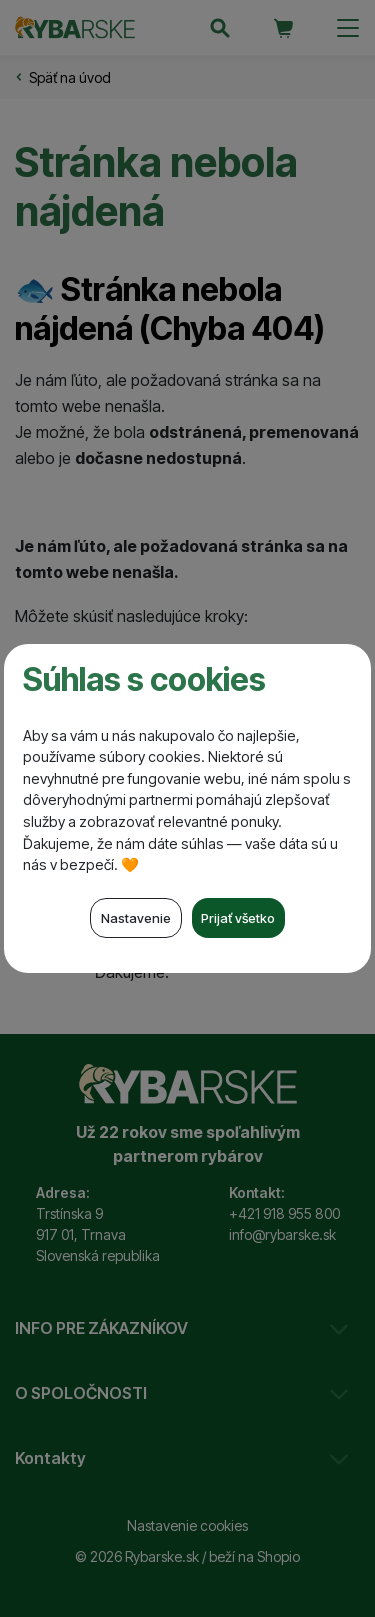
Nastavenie (136, 918)
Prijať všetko (238, 918)
